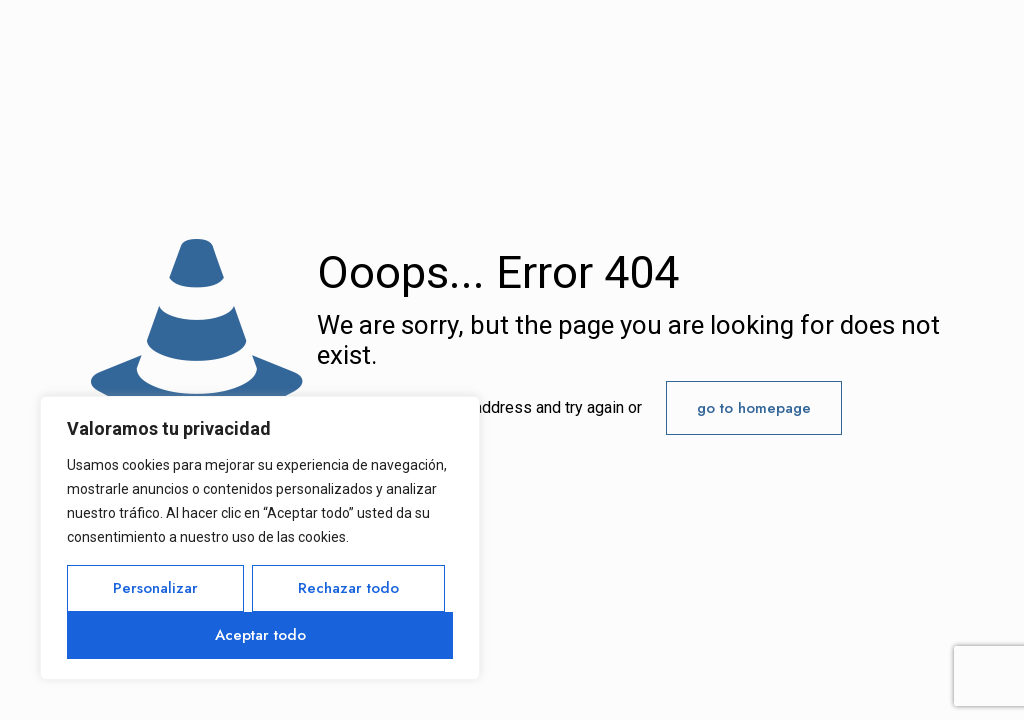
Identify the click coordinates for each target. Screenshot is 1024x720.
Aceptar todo (260, 635)
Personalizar (155, 588)
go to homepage (754, 408)
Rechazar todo (348, 588)
